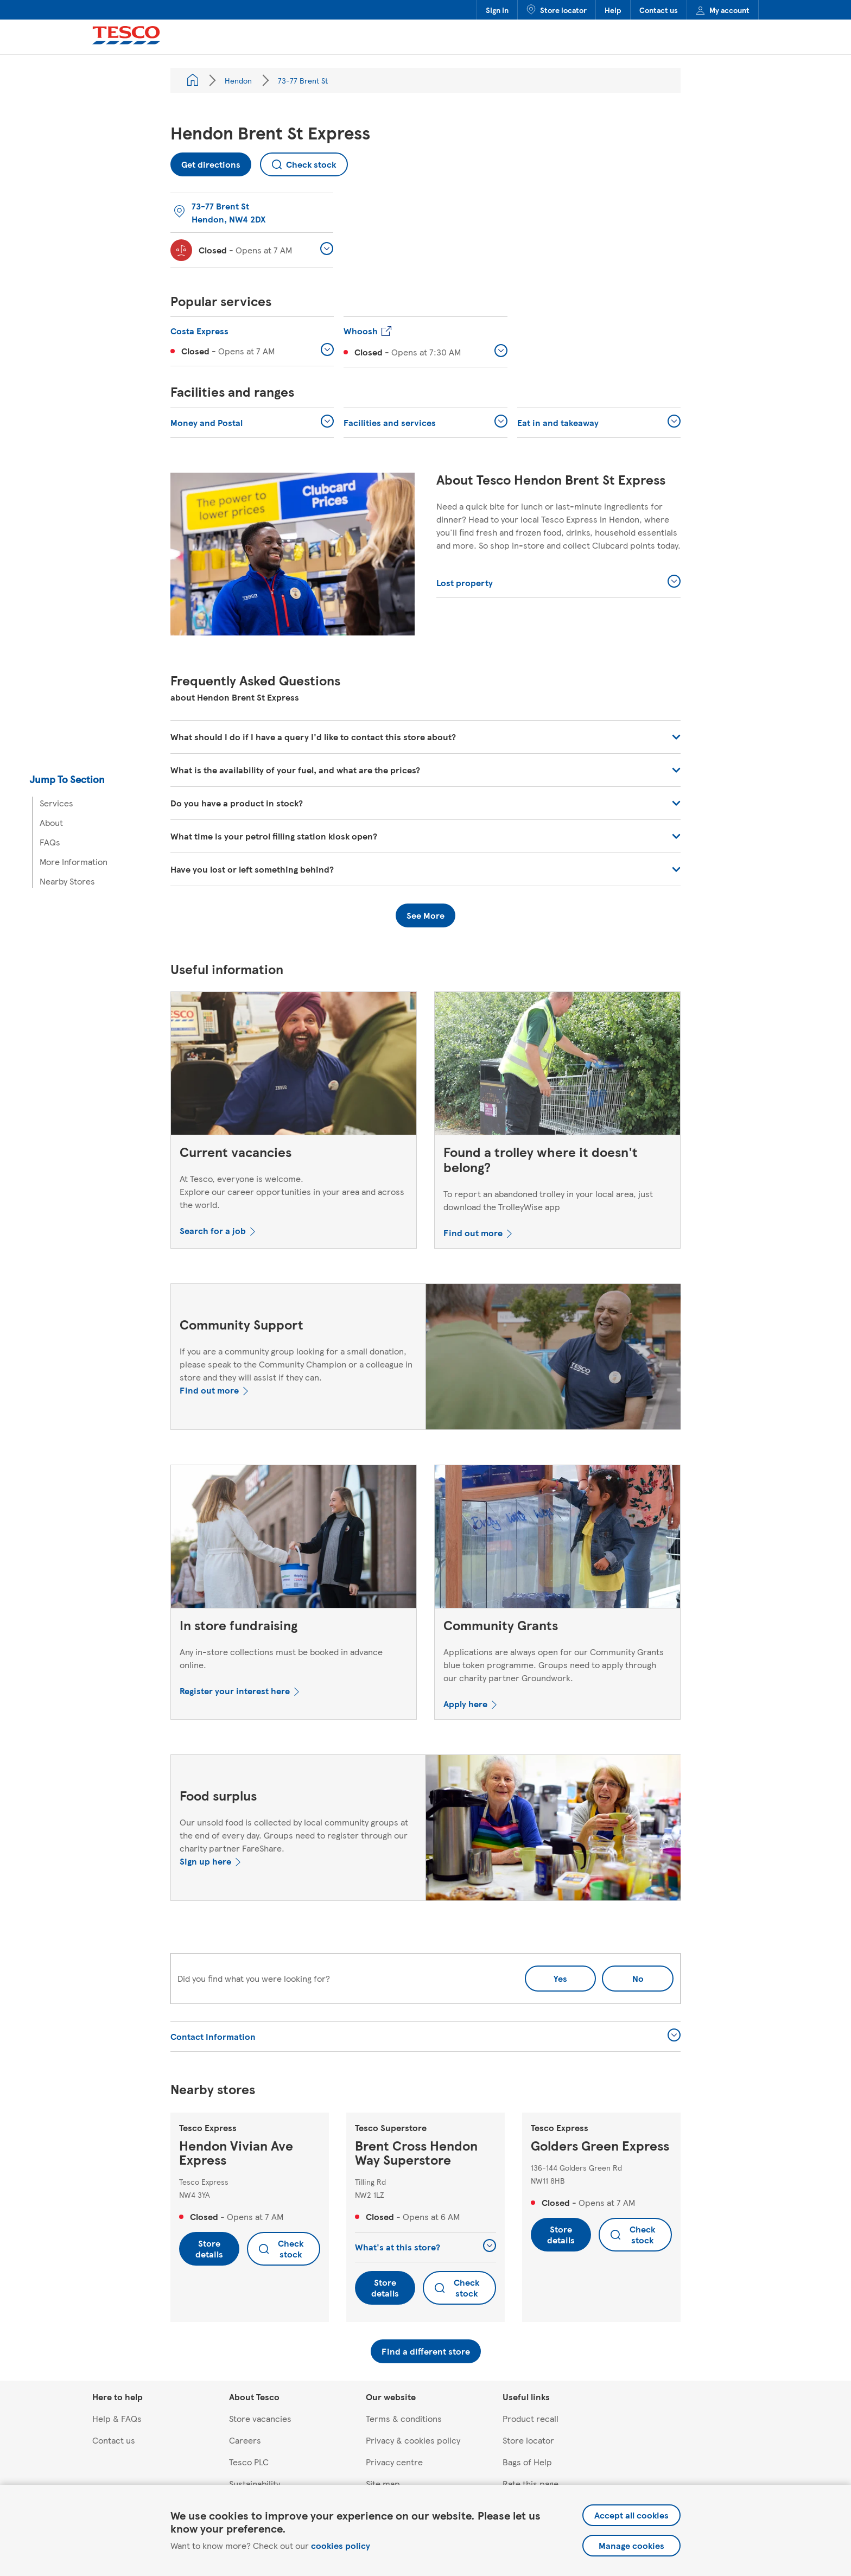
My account (723, 9)
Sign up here (205, 1861)
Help (613, 9)
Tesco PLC (249, 2462)
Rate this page (530, 2483)
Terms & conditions (404, 2418)
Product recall (530, 2418)
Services (56, 803)
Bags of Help (527, 2462)
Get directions (205, 161)
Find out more (473, 1232)
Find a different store (426, 2351)
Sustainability (254, 2483)
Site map (383, 2483)
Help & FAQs (117, 2418)
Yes (560, 1978)
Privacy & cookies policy (413, 2440)
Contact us (658, 9)
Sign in (497, 9)
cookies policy (340, 2545)
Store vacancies (260, 2418)
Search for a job (213, 1230)
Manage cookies (631, 2545)
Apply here (465, 1703)
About (51, 822)
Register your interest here (235, 1690)
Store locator (556, 9)
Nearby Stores (67, 881)
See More (425, 915)
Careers (245, 2440)
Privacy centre (394, 2462)
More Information (73, 861)
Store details (209, 2248)
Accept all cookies (631, 2515)
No (622, 1975)
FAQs (50, 842)
